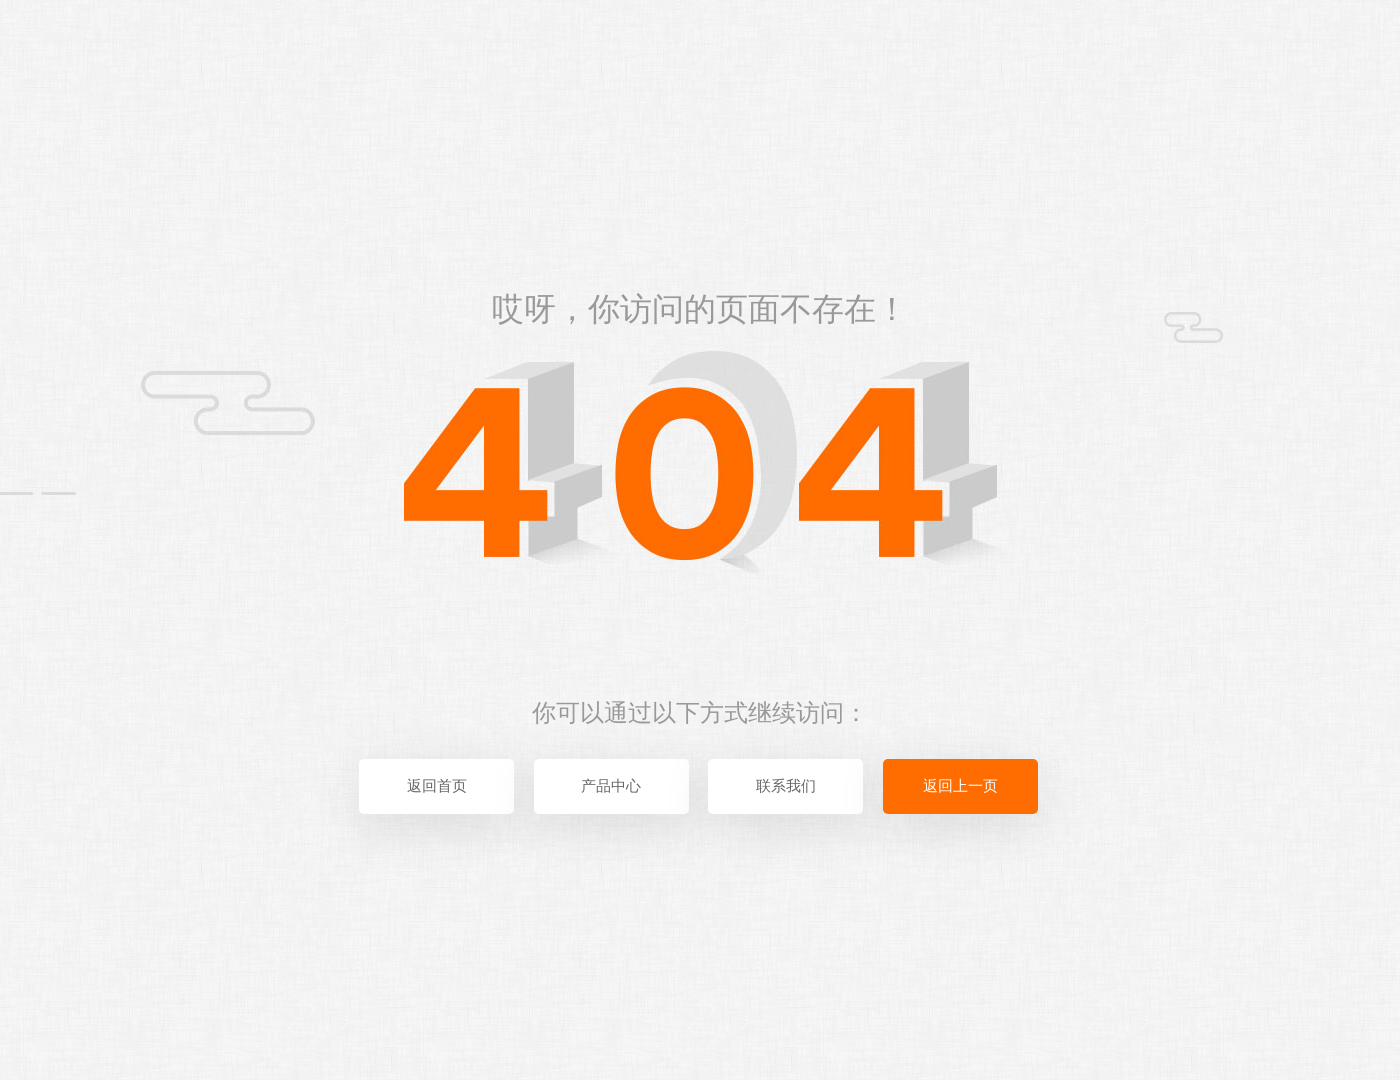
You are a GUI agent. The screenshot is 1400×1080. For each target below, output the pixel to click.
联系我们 (786, 786)
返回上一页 (960, 786)
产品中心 (611, 786)
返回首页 (437, 786)
